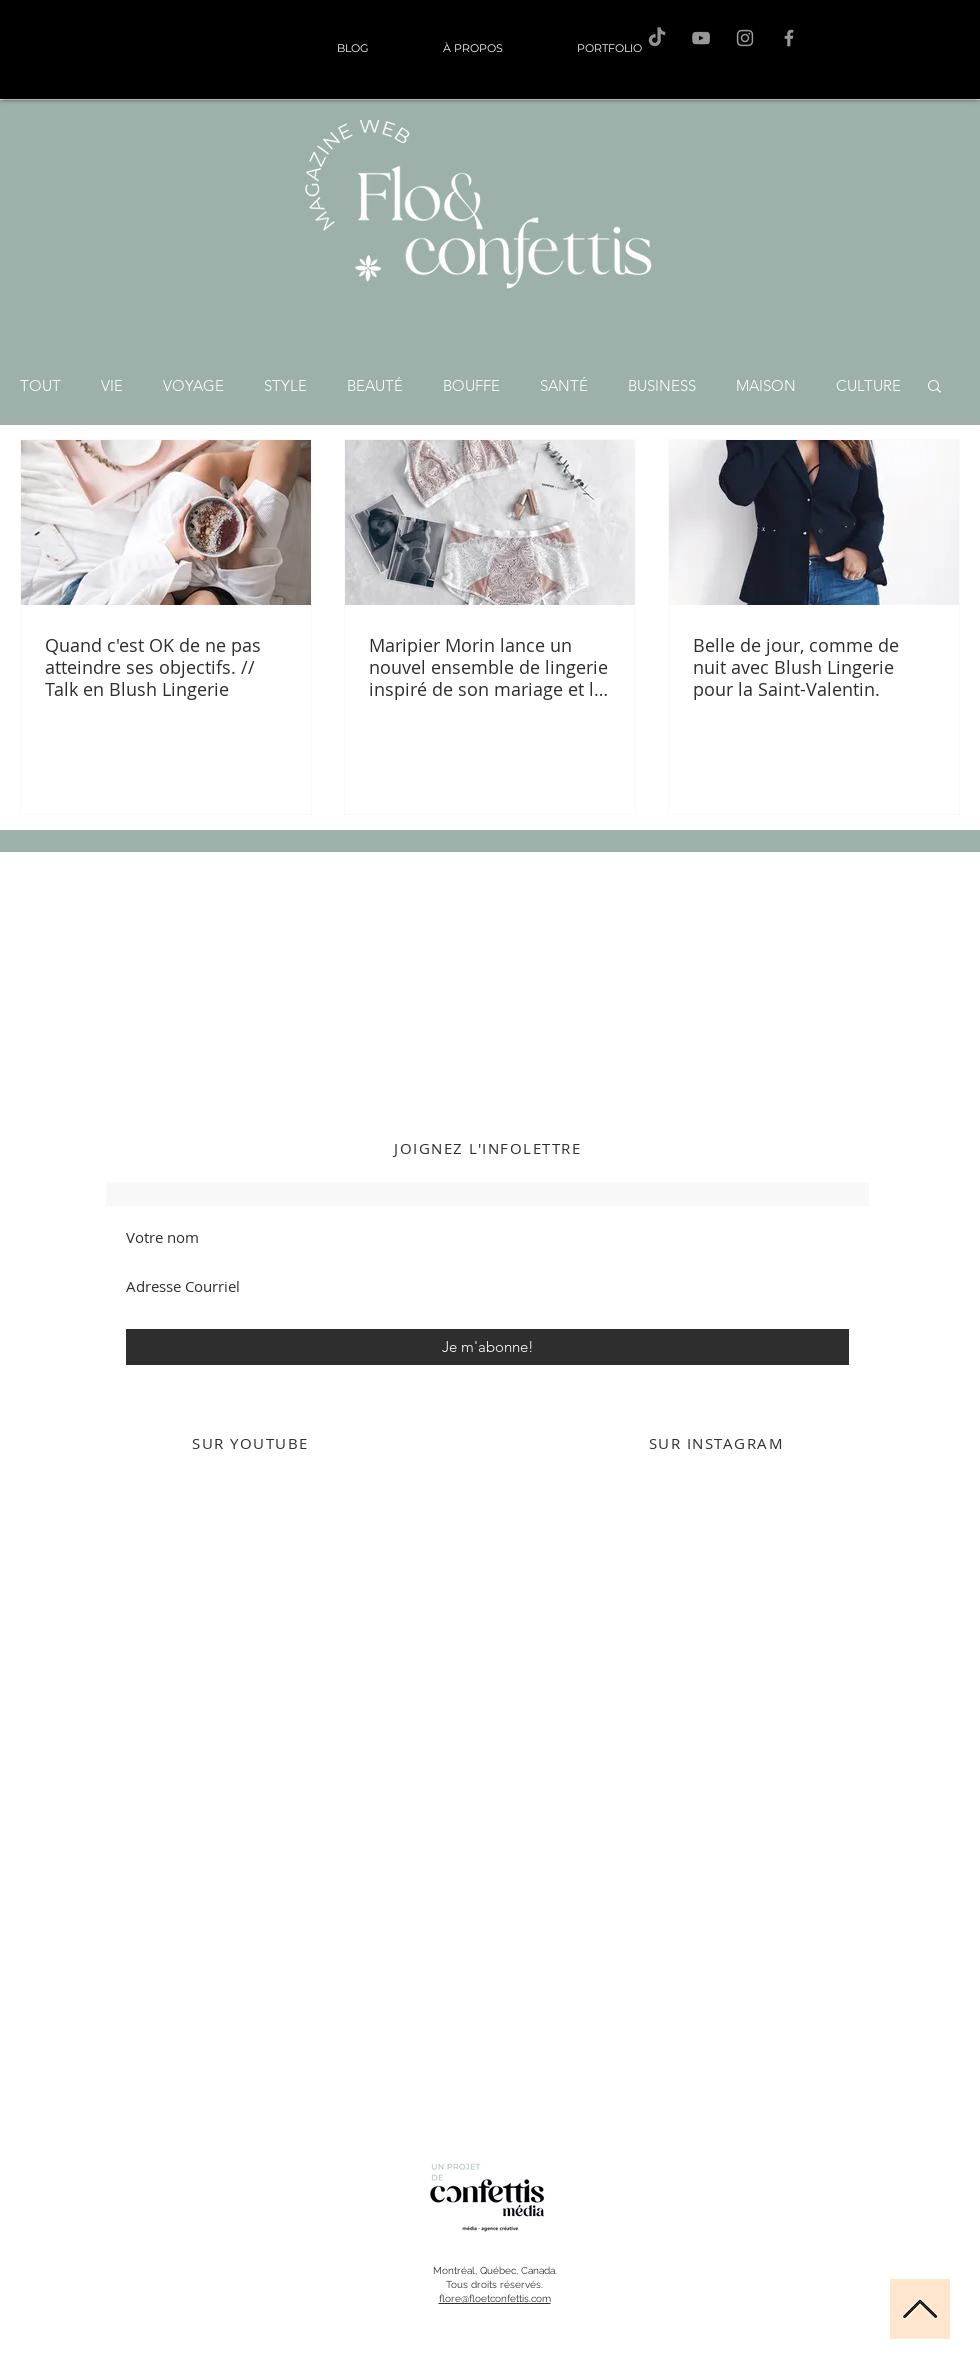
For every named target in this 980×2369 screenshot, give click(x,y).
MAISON (766, 385)
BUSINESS (662, 385)
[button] (934, 387)
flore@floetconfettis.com (495, 2298)
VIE (112, 385)
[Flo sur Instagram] (745, 38)
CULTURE (868, 385)
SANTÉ (564, 385)
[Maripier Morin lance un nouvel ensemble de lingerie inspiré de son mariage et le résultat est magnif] (490, 522)
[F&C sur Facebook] (789, 38)
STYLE (285, 385)
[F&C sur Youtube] (701, 38)
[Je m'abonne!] (487, 1347)
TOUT (40, 385)
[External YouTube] (250, 1669)
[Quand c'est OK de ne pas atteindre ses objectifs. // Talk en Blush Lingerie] (166, 522)
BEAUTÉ (375, 385)
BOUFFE (471, 385)
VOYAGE (193, 385)
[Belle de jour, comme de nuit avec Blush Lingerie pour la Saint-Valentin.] (814, 522)
